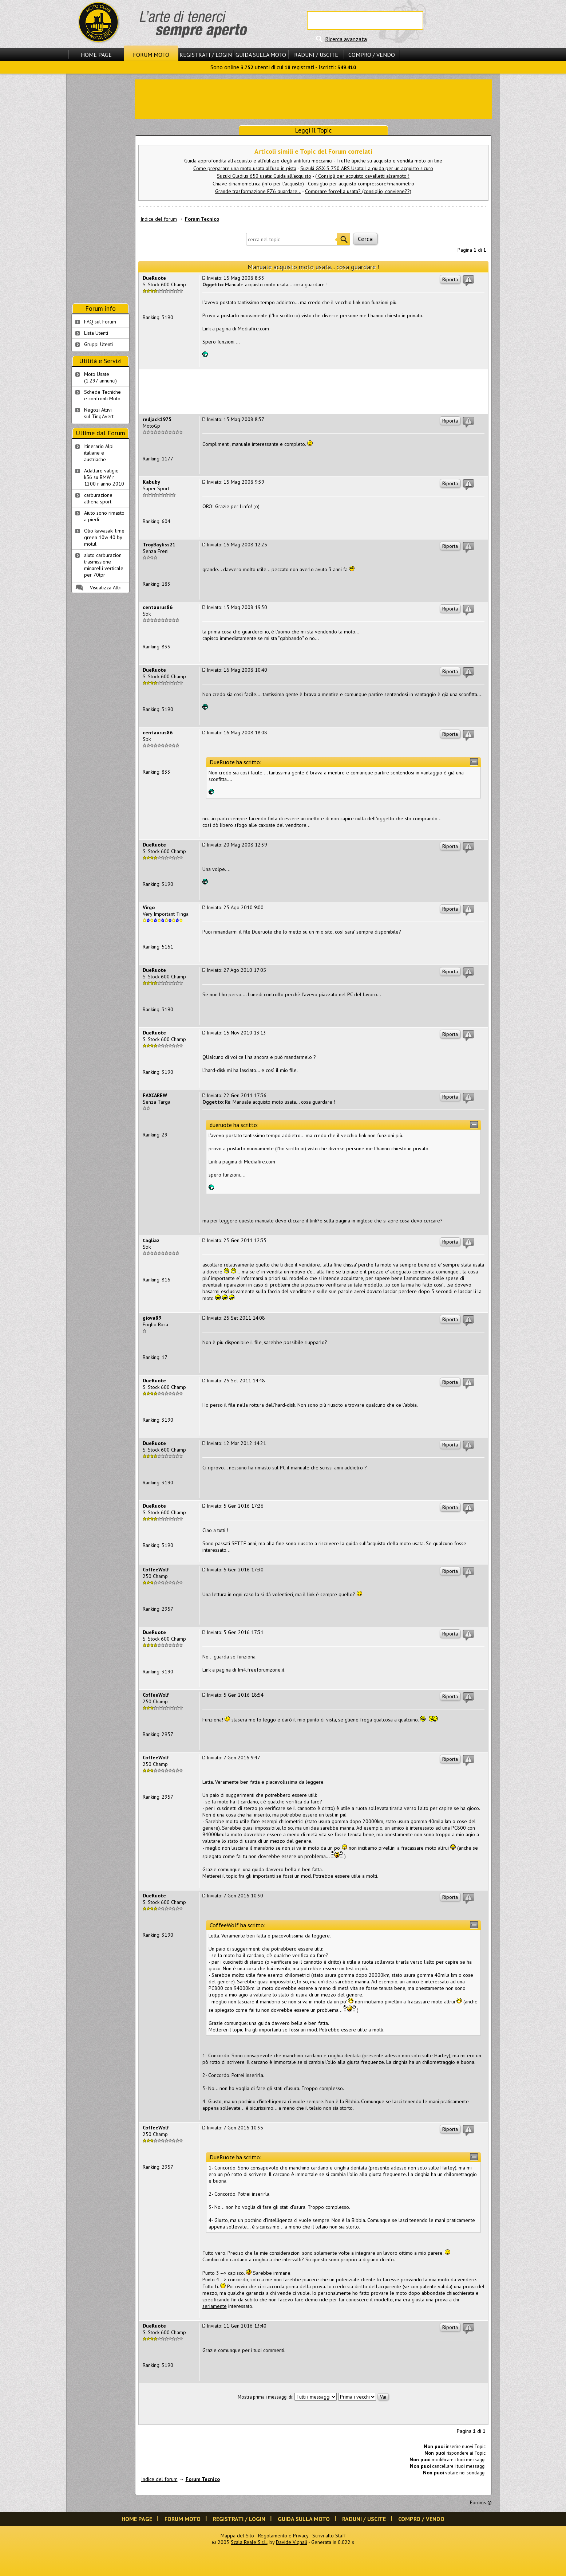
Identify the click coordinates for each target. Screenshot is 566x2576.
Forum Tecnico (202, 219)
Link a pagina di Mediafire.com (235, 328)
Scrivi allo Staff (329, 2535)
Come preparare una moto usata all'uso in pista (244, 168)
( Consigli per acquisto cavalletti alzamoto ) (362, 176)
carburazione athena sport (98, 498)
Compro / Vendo (371, 54)
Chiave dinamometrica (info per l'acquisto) (258, 183)
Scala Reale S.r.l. (249, 2542)
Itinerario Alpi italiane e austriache (99, 453)
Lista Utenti (96, 333)
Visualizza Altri (106, 587)
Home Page (96, 54)
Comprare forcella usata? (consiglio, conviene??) (358, 191)
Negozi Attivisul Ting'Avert (99, 413)
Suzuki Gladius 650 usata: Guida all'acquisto (264, 176)
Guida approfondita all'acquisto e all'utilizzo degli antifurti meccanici (258, 160)
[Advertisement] (313, 98)
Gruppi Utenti (98, 344)
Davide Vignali (291, 2542)
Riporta (450, 279)
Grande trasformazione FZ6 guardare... (258, 191)
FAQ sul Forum (100, 321)
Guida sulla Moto (260, 54)
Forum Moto (151, 54)
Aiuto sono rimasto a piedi (104, 516)
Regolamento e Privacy (283, 2535)
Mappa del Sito (237, 2535)
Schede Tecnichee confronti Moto (102, 395)
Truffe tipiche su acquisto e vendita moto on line (389, 160)
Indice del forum (158, 219)
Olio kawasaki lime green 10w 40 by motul (104, 537)
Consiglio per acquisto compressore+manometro (361, 183)
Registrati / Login (205, 54)
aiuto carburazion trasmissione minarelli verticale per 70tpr (103, 565)
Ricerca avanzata (346, 39)
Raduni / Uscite (316, 54)
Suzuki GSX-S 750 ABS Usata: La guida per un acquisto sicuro (366, 168)
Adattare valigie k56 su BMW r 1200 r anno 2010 (104, 477)
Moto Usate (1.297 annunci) (100, 377)
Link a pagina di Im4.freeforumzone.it (243, 1669)
